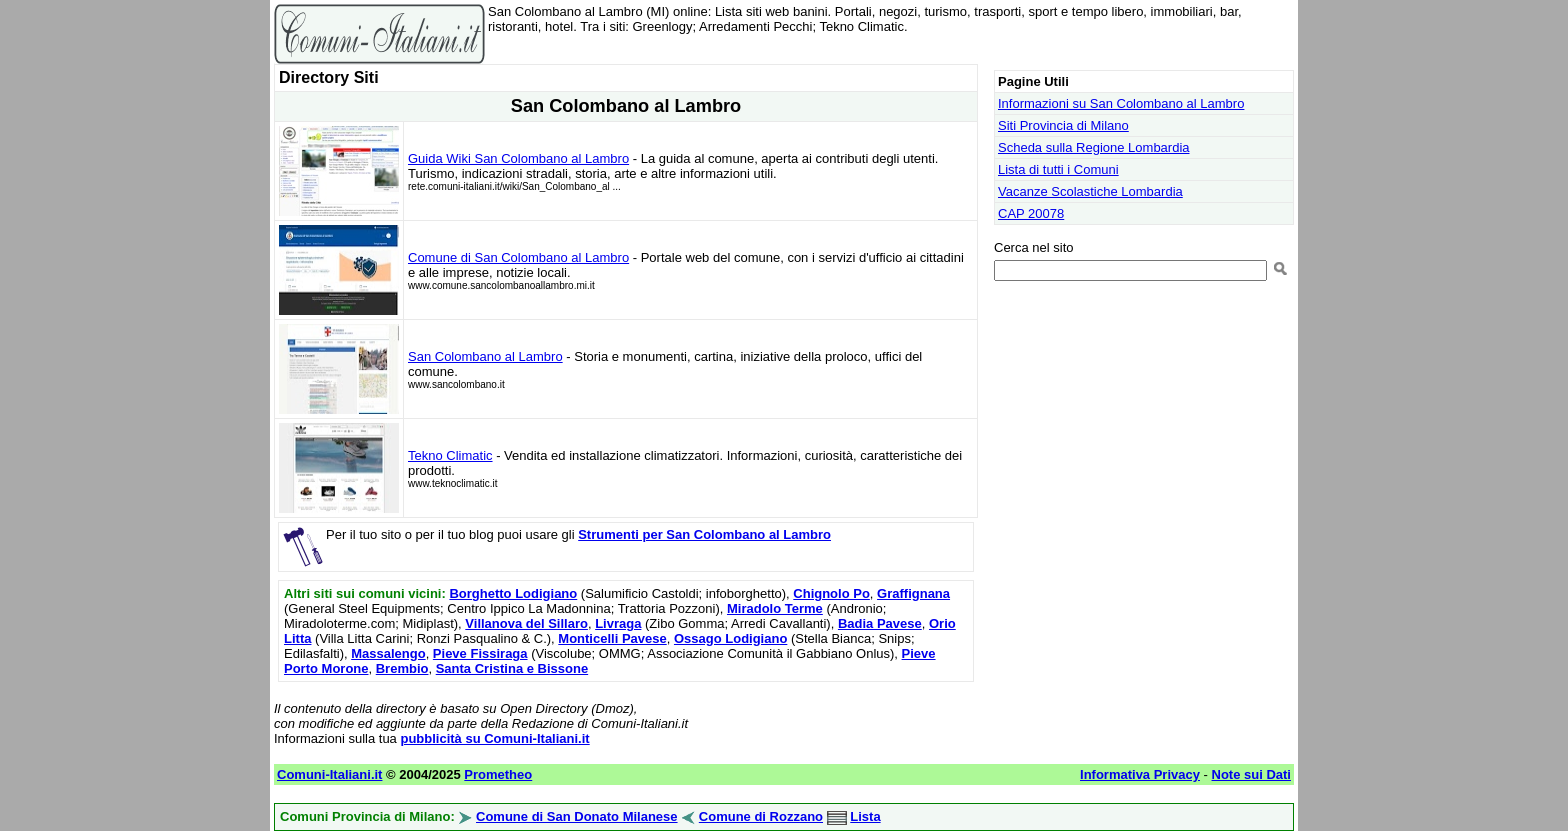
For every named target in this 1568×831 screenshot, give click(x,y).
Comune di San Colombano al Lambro (518, 257)
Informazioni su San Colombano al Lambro (1121, 103)
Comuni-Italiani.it (329, 774)
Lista (865, 816)
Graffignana (913, 593)
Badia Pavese (880, 623)
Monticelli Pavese (612, 638)
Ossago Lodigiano (730, 638)
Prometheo (498, 774)
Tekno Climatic (450, 455)
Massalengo (388, 653)
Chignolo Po (831, 593)
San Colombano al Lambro (485, 356)
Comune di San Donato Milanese (577, 816)
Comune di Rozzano (761, 816)
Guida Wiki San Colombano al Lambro (518, 158)
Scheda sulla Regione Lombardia (1094, 147)
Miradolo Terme (775, 608)
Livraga (618, 623)
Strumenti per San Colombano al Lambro (704, 534)
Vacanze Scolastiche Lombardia (1090, 191)
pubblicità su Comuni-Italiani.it (494, 738)
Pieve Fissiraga (480, 653)
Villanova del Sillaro (526, 623)
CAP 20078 (1031, 213)
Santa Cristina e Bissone (512, 668)
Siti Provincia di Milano (1063, 125)
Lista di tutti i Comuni (1058, 169)
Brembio (402, 668)
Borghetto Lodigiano (513, 593)
